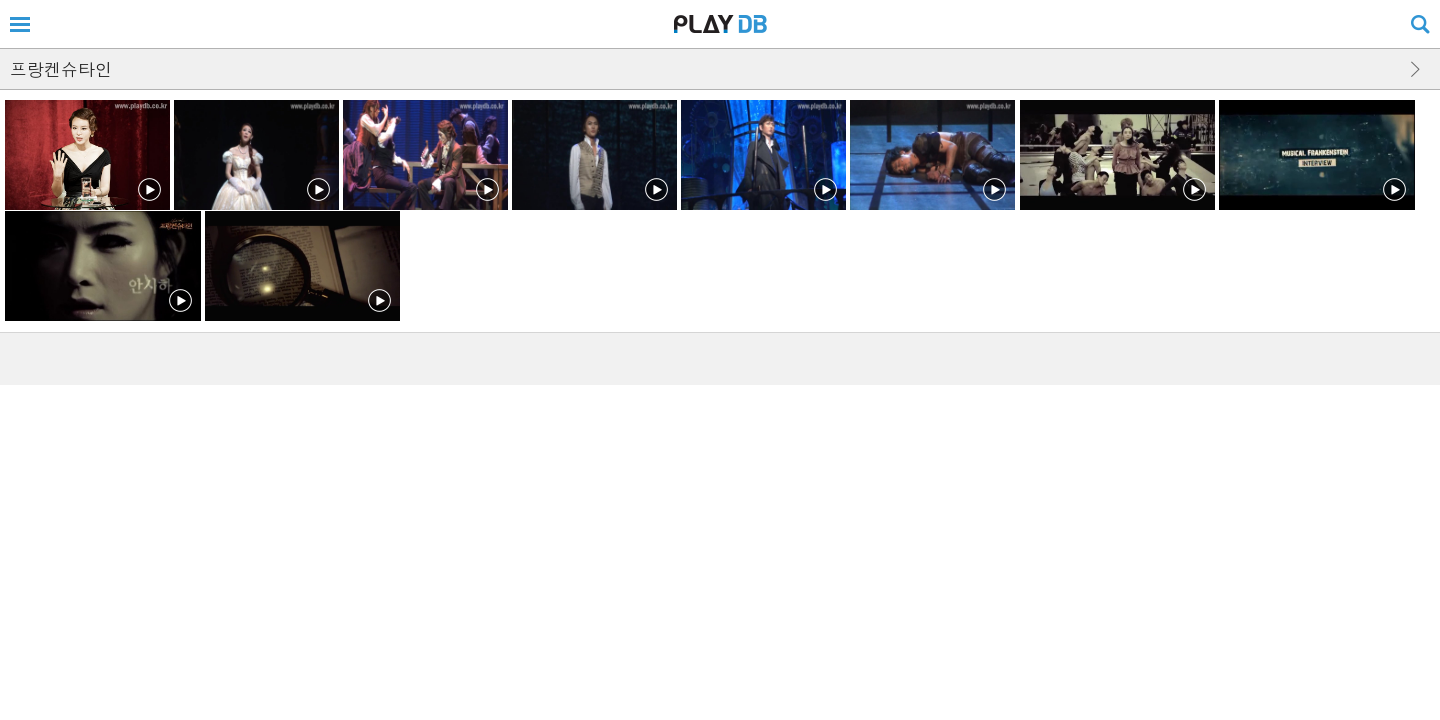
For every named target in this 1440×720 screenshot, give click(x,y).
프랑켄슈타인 (61, 69)
